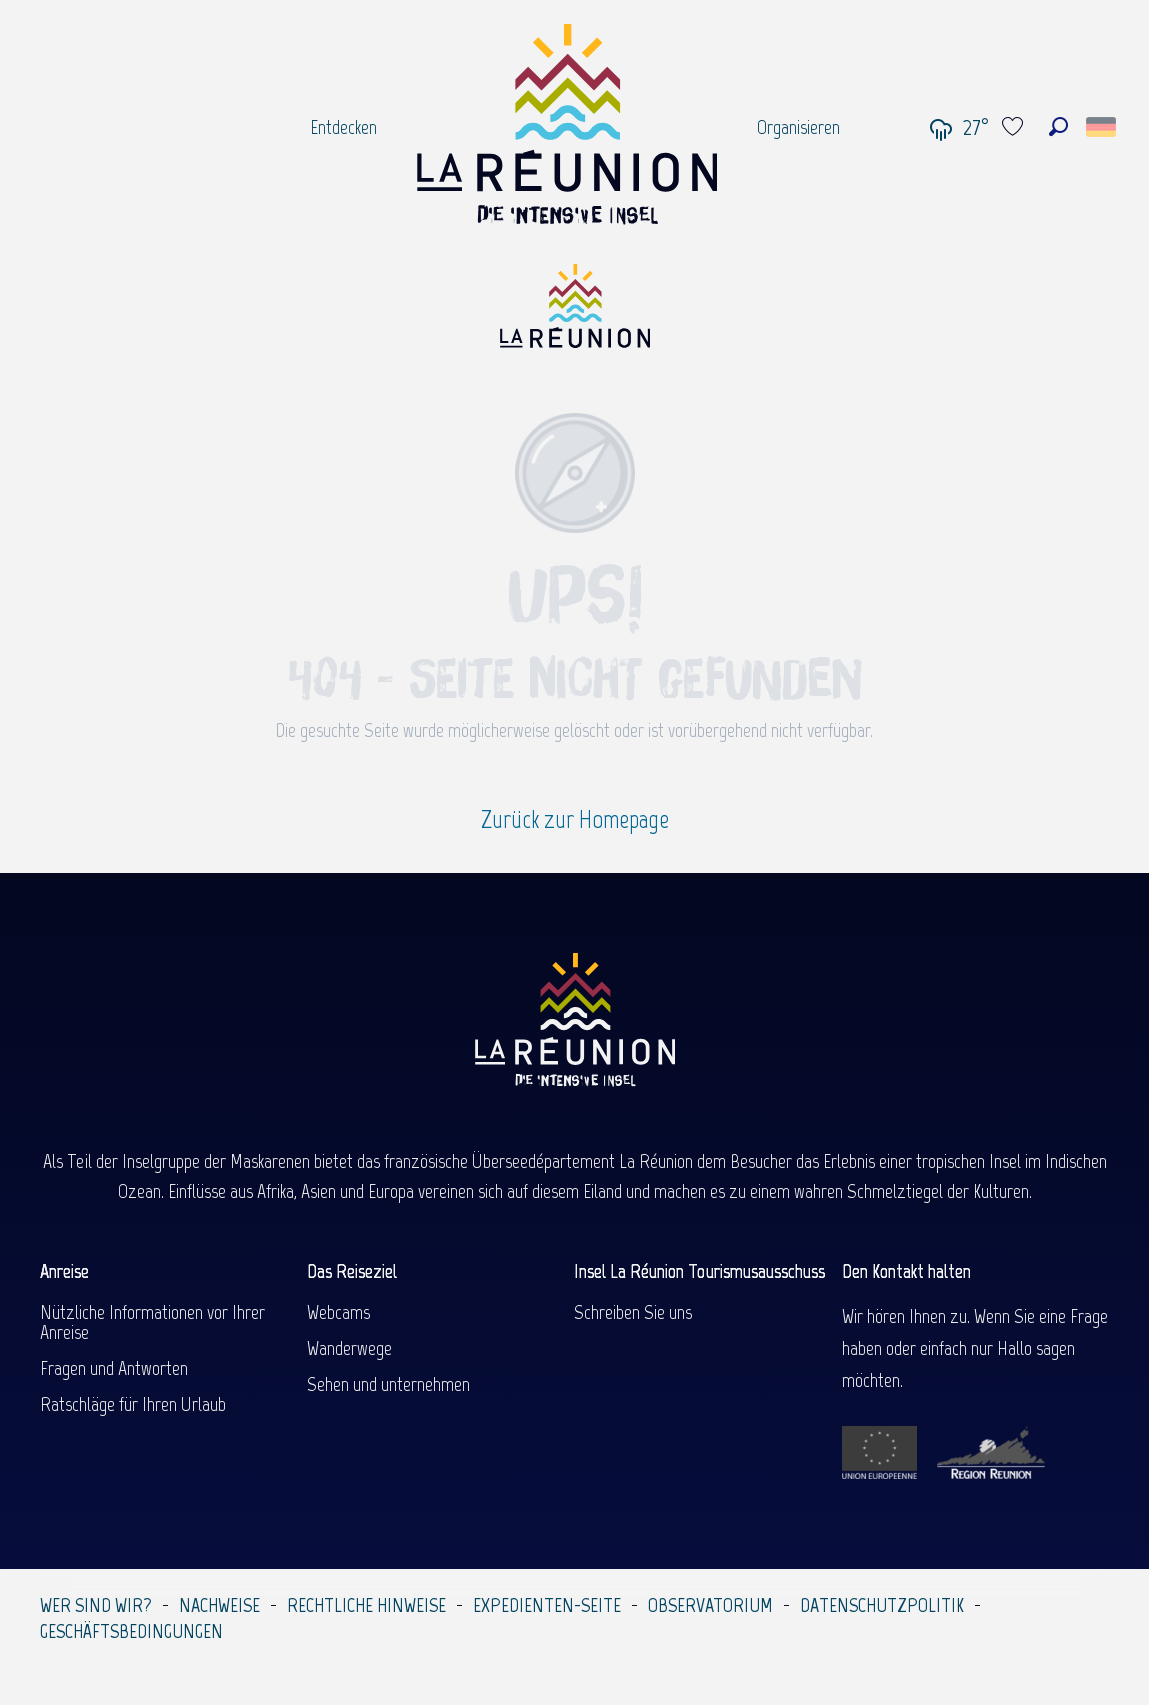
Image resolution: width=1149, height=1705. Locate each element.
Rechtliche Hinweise (366, 1605)
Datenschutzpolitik (882, 1605)
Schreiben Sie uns (633, 1312)
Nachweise (219, 1605)
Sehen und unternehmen (388, 1384)
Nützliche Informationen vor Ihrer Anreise (152, 1322)
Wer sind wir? (96, 1605)
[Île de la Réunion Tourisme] (575, 313)
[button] (1058, 126)
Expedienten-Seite (547, 1605)
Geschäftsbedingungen (131, 1631)
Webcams (338, 1312)
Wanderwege (349, 1348)
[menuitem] (343, 127)
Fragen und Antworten (114, 1368)
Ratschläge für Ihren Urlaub (133, 1404)
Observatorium (710, 1605)
